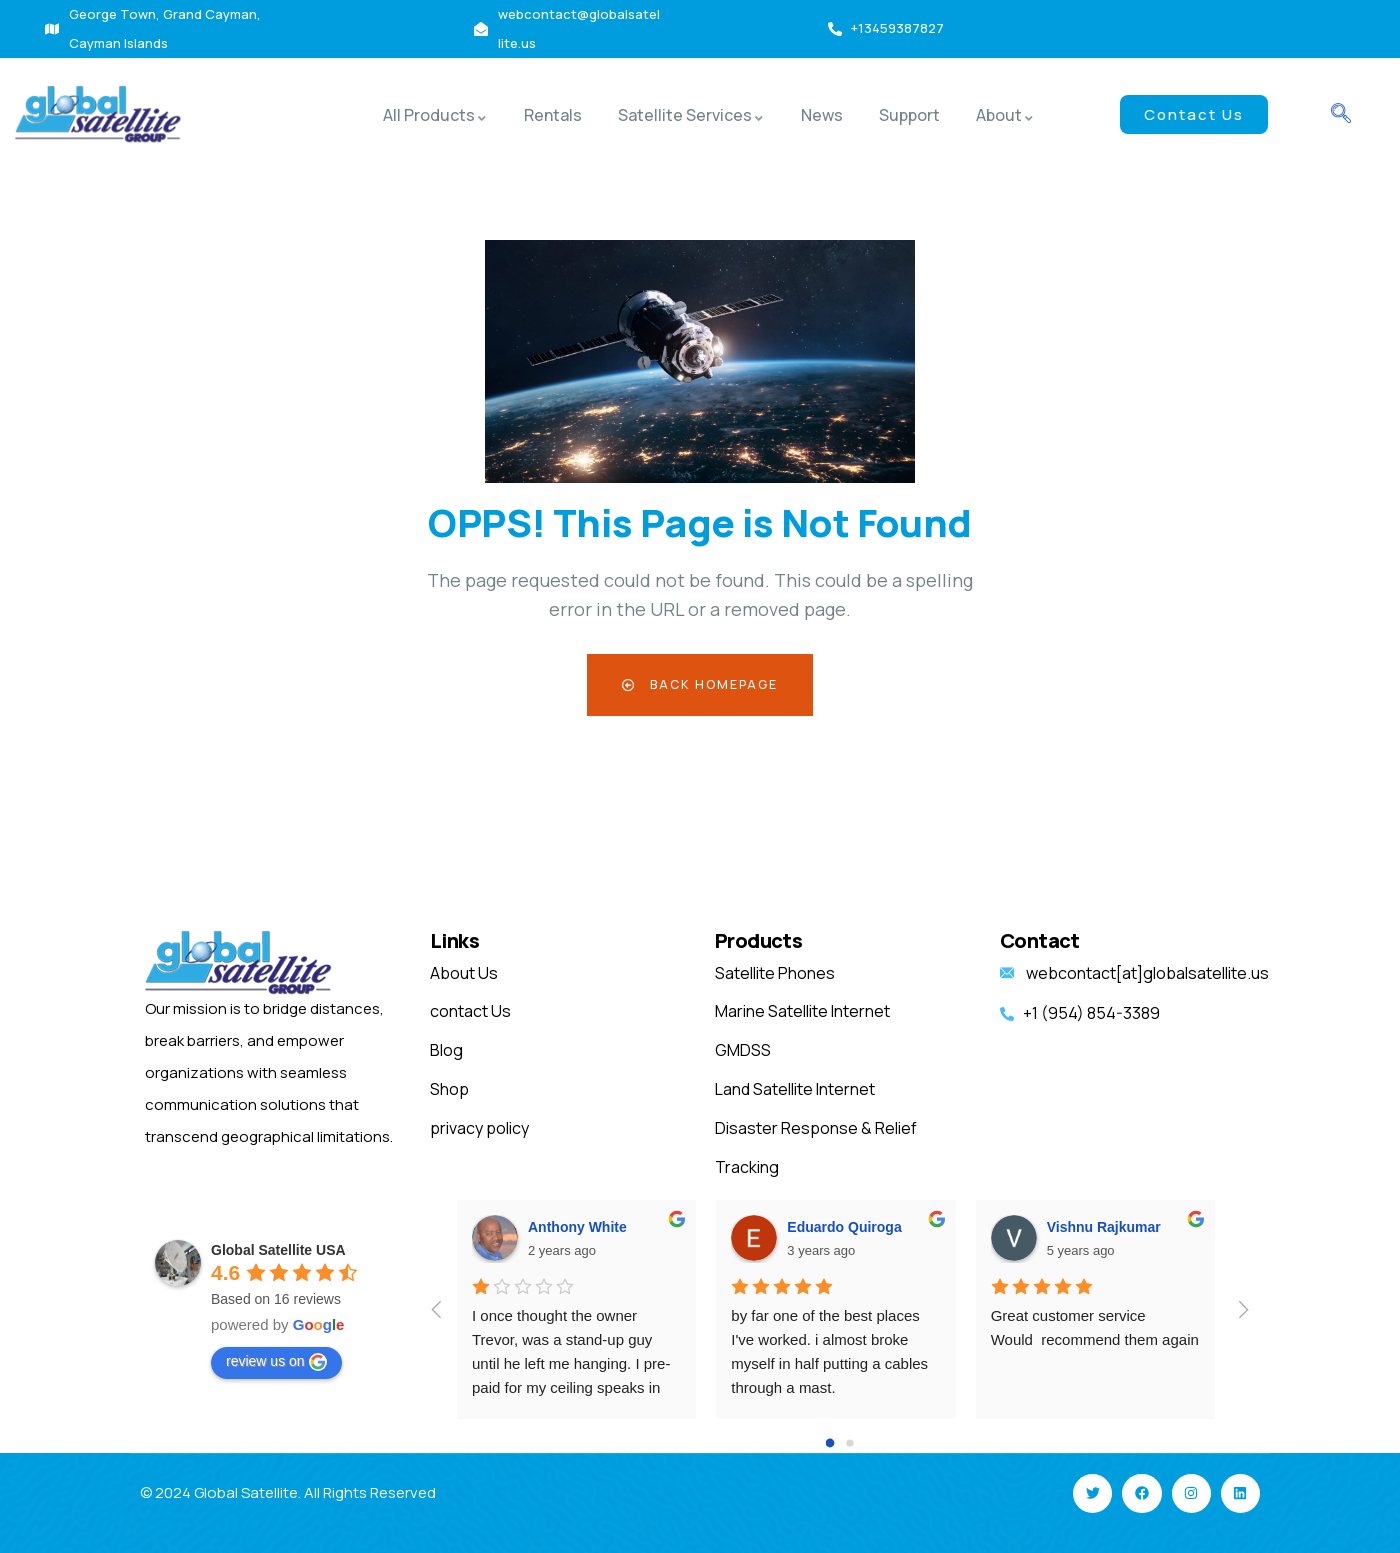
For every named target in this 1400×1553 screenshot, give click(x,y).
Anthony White (577, 1227)
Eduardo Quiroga (844, 1227)
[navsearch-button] (1341, 115)
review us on (276, 1362)
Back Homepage (700, 684)
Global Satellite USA (278, 1250)
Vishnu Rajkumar (1104, 1227)
